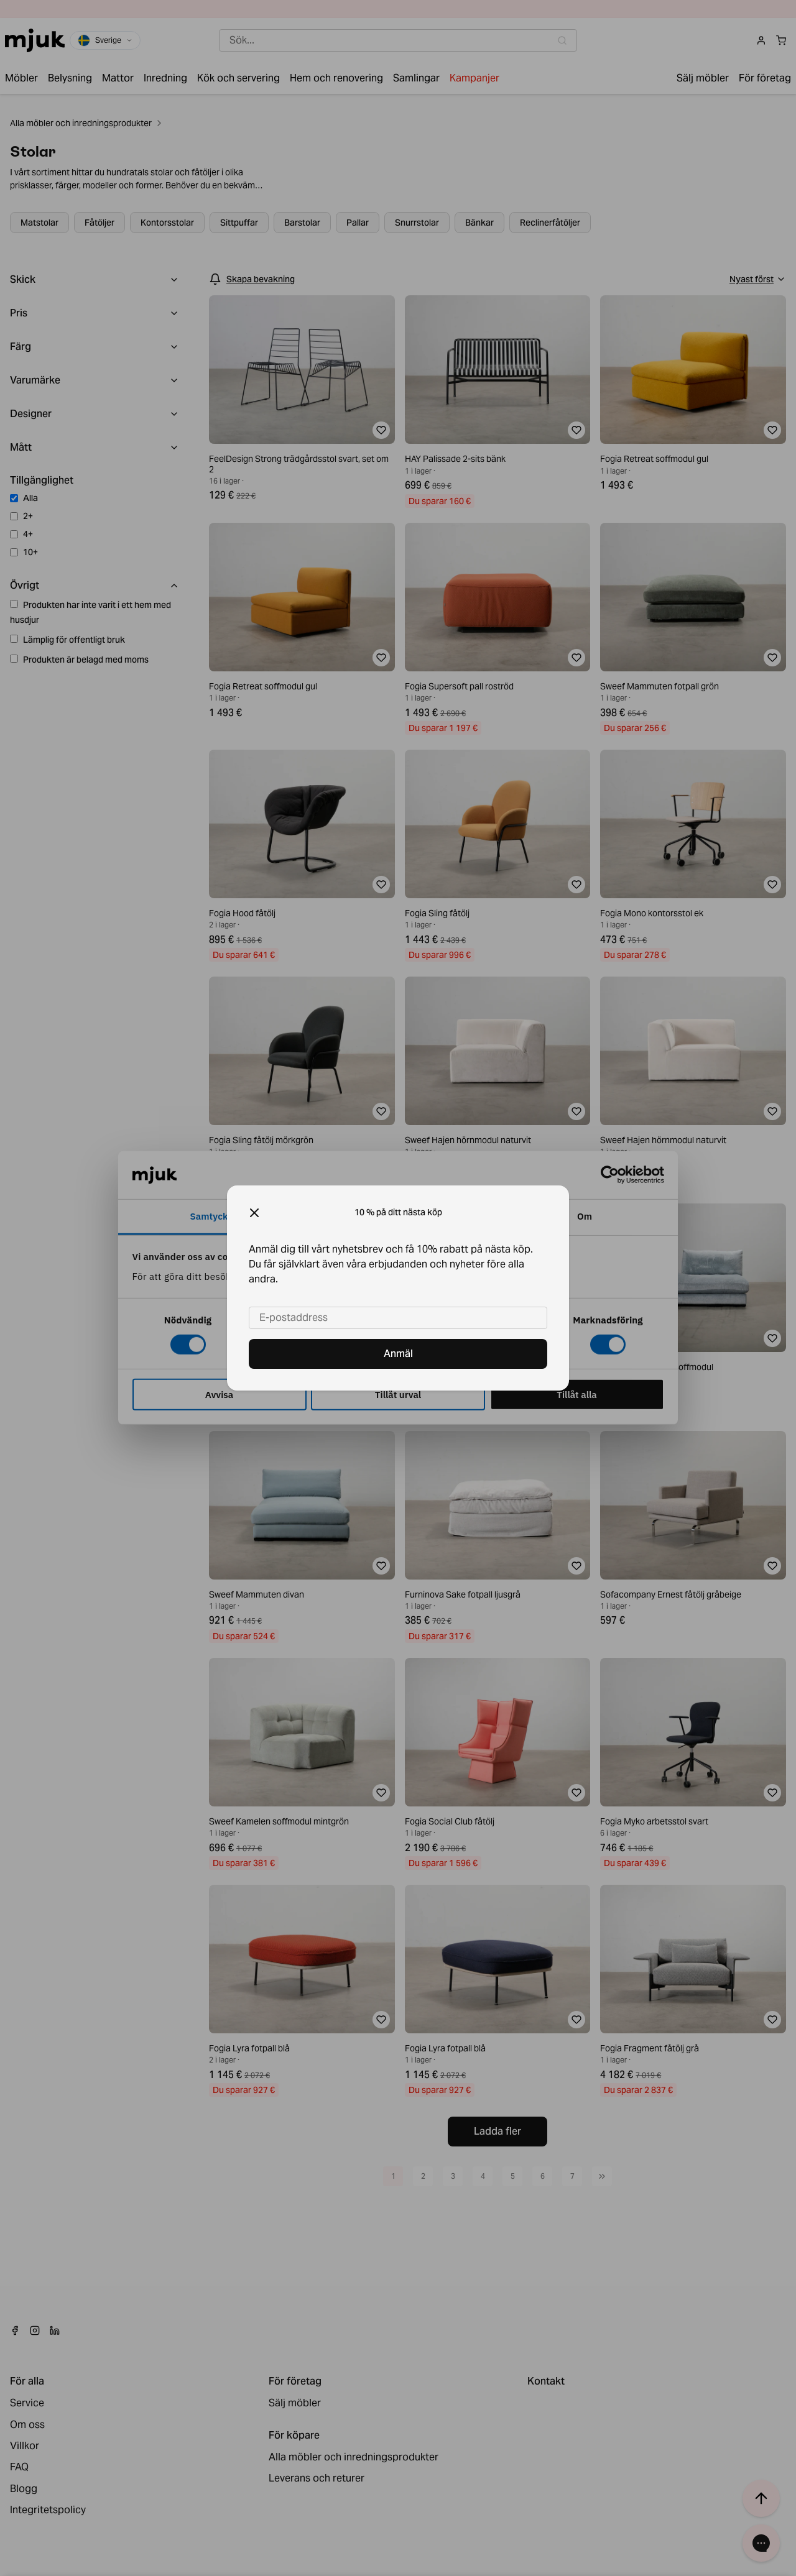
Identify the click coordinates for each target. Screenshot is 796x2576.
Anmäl (398, 1353)
